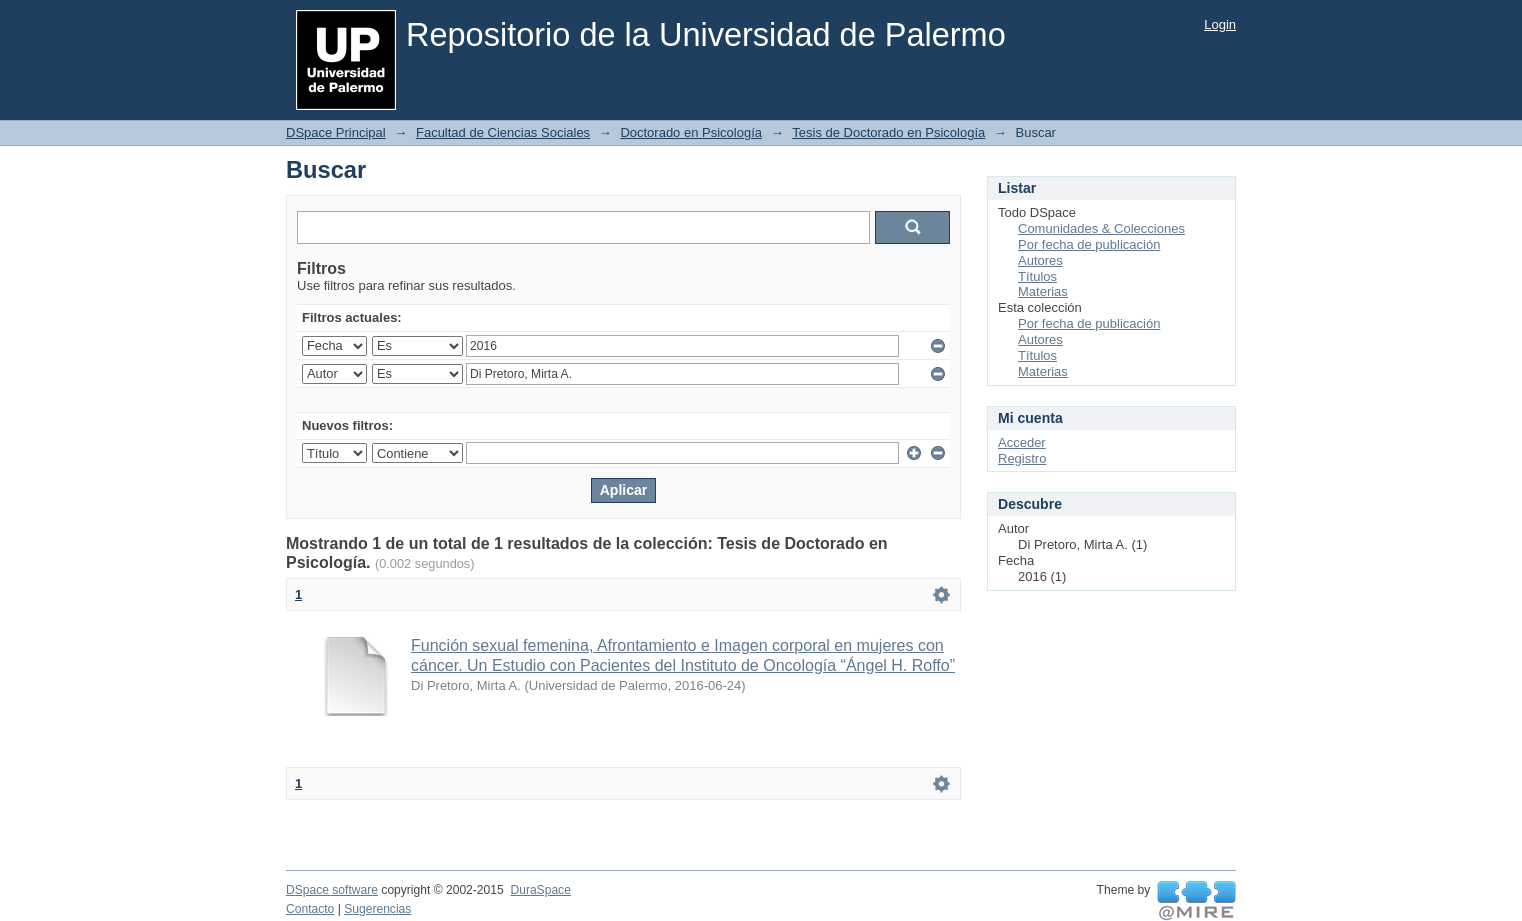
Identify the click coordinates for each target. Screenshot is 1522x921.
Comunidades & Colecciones (1101, 228)
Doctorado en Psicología (691, 132)
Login (1220, 24)
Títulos (1037, 276)
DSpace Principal (336, 132)
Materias (1043, 291)
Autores (1040, 260)
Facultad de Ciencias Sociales (503, 132)
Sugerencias (377, 909)
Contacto (310, 909)
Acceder (1022, 442)
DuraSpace (540, 890)
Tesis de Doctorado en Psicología (888, 132)
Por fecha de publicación (1089, 244)
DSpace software (332, 890)
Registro (1022, 458)
